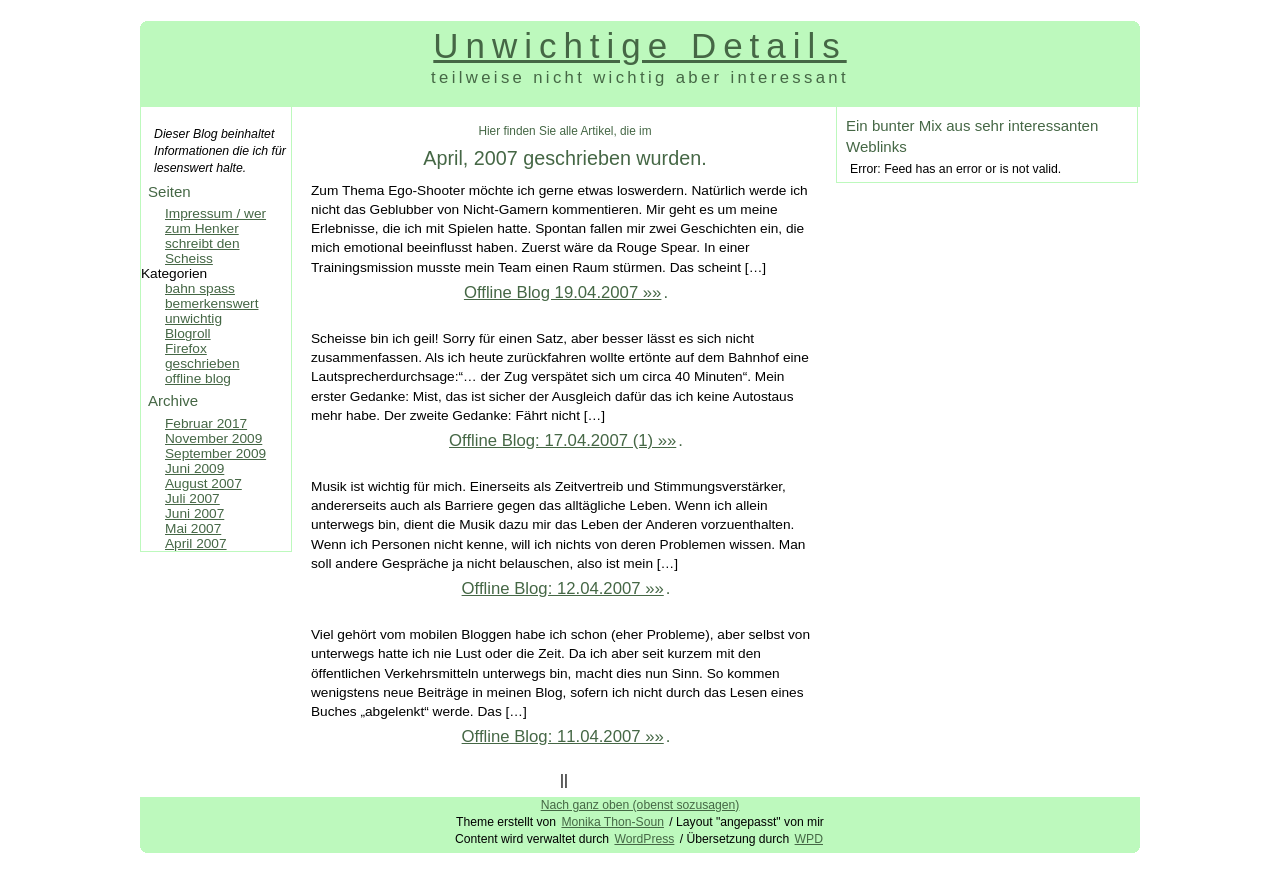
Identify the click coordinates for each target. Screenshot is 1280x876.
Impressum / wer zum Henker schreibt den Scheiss (215, 236)
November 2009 (213, 438)
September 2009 (215, 453)
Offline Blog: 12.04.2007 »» (563, 588)
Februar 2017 (206, 423)
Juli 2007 (192, 498)
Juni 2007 (194, 513)
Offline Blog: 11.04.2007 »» (563, 736)
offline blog (198, 378)
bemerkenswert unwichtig (211, 311)
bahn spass (200, 288)
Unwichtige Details (639, 45)
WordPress (644, 839)
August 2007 (203, 483)
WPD (809, 839)
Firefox (186, 348)
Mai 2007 (193, 528)
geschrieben (202, 363)
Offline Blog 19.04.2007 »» (563, 292)
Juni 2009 (194, 468)
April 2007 (196, 543)
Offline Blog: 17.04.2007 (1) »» (562, 440)
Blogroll (188, 333)
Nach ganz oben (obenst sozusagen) (640, 805)
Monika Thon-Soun (612, 822)
